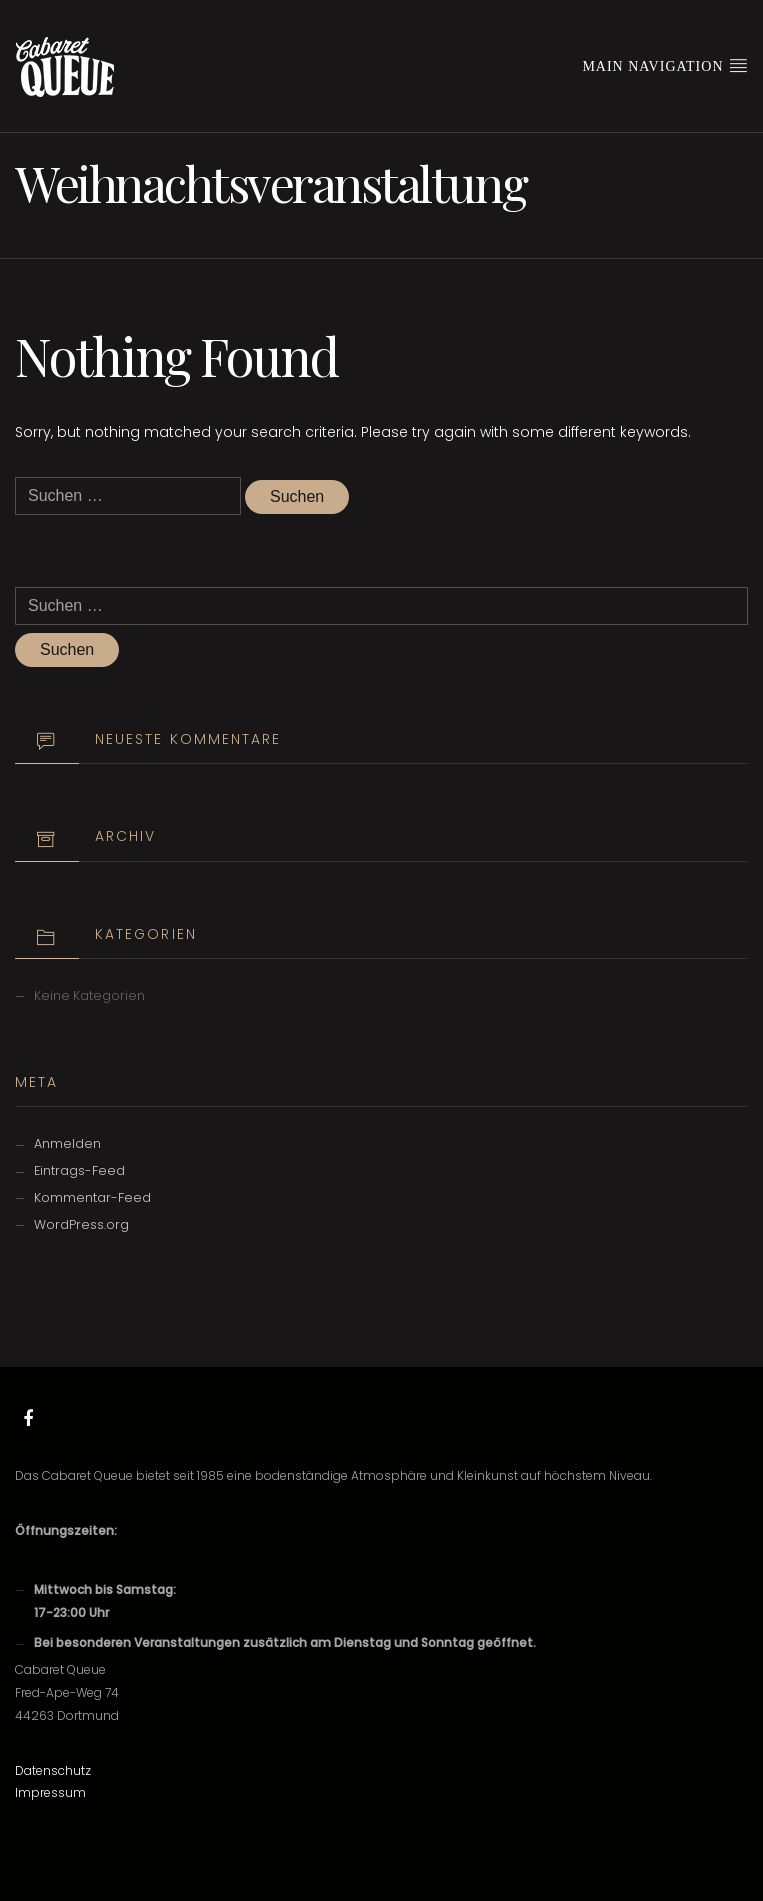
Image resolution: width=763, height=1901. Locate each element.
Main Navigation (665, 65)
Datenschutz (53, 1770)
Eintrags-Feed (79, 1170)
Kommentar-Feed (92, 1197)
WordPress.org (81, 1224)
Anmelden (67, 1143)
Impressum (50, 1792)
